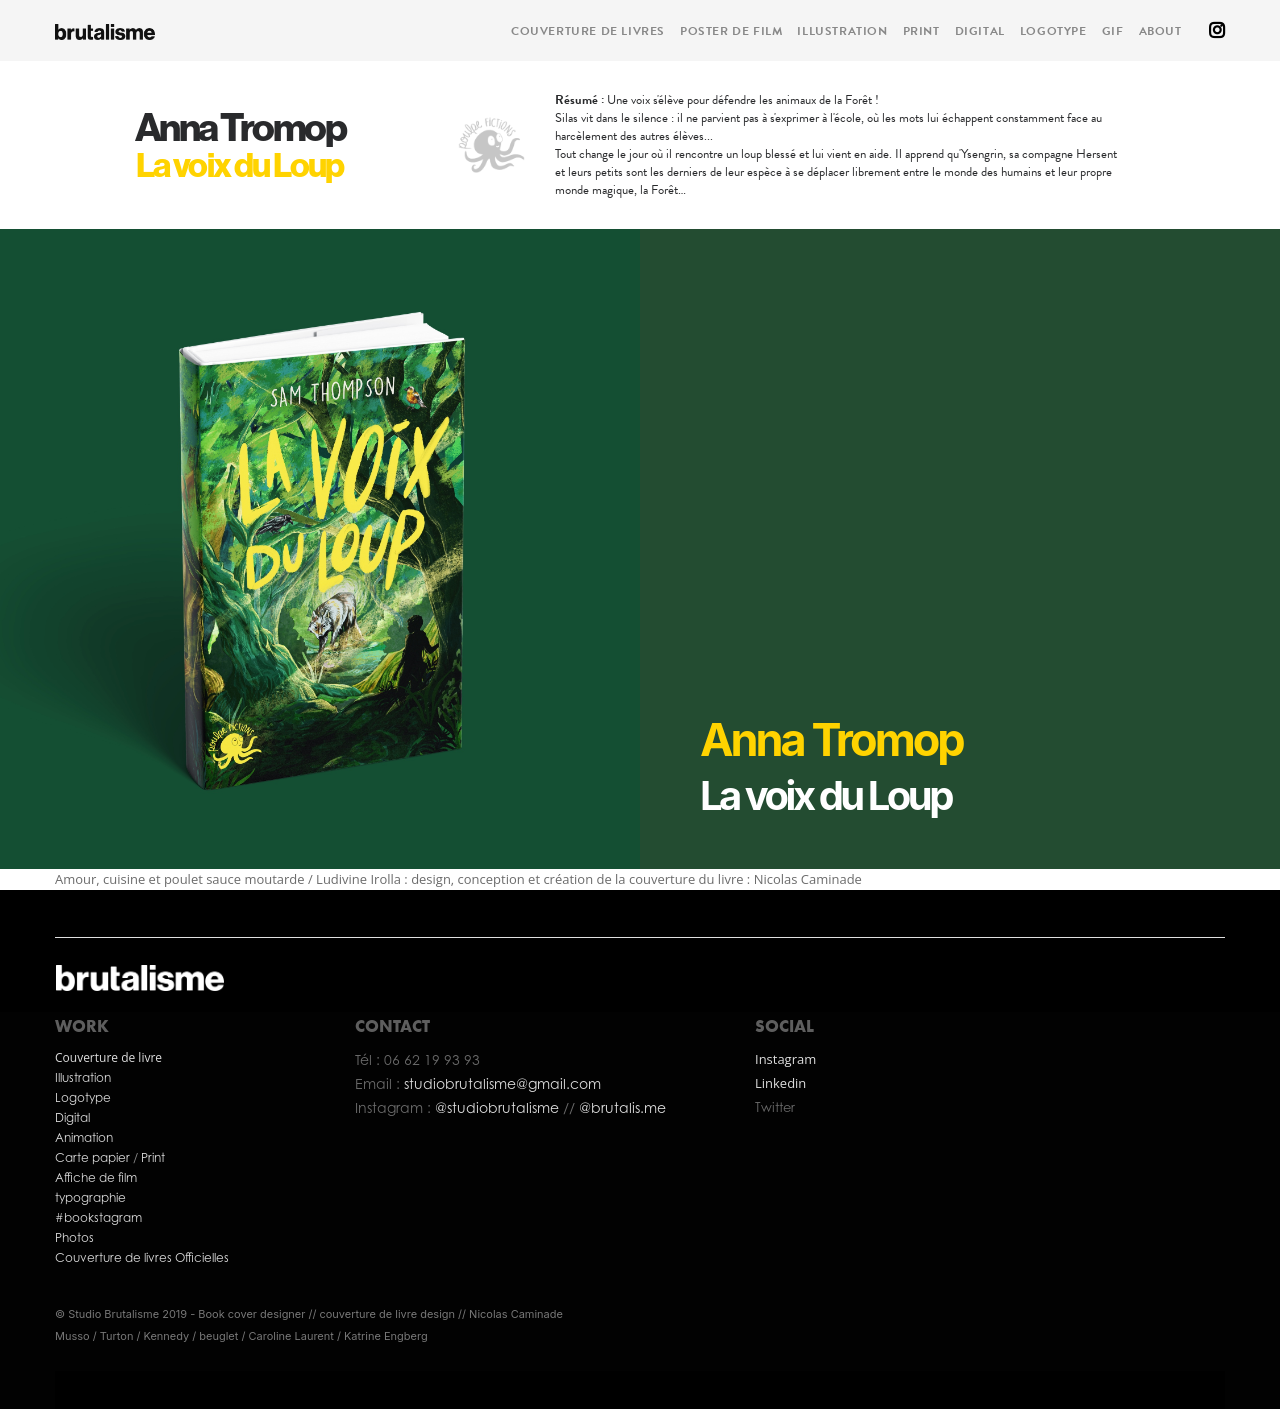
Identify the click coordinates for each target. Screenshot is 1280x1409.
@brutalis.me (620, 1107)
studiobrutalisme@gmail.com (502, 1083)
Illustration (83, 1077)
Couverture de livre (108, 1057)
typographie (90, 1197)
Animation (84, 1137)
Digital (72, 1117)
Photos (74, 1237)
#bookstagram (98, 1217)
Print (153, 1157)
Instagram (785, 1059)
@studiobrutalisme (499, 1107)
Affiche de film (96, 1177)
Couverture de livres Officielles (143, 1257)
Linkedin (780, 1083)
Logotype (83, 1097)
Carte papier (94, 1157)
